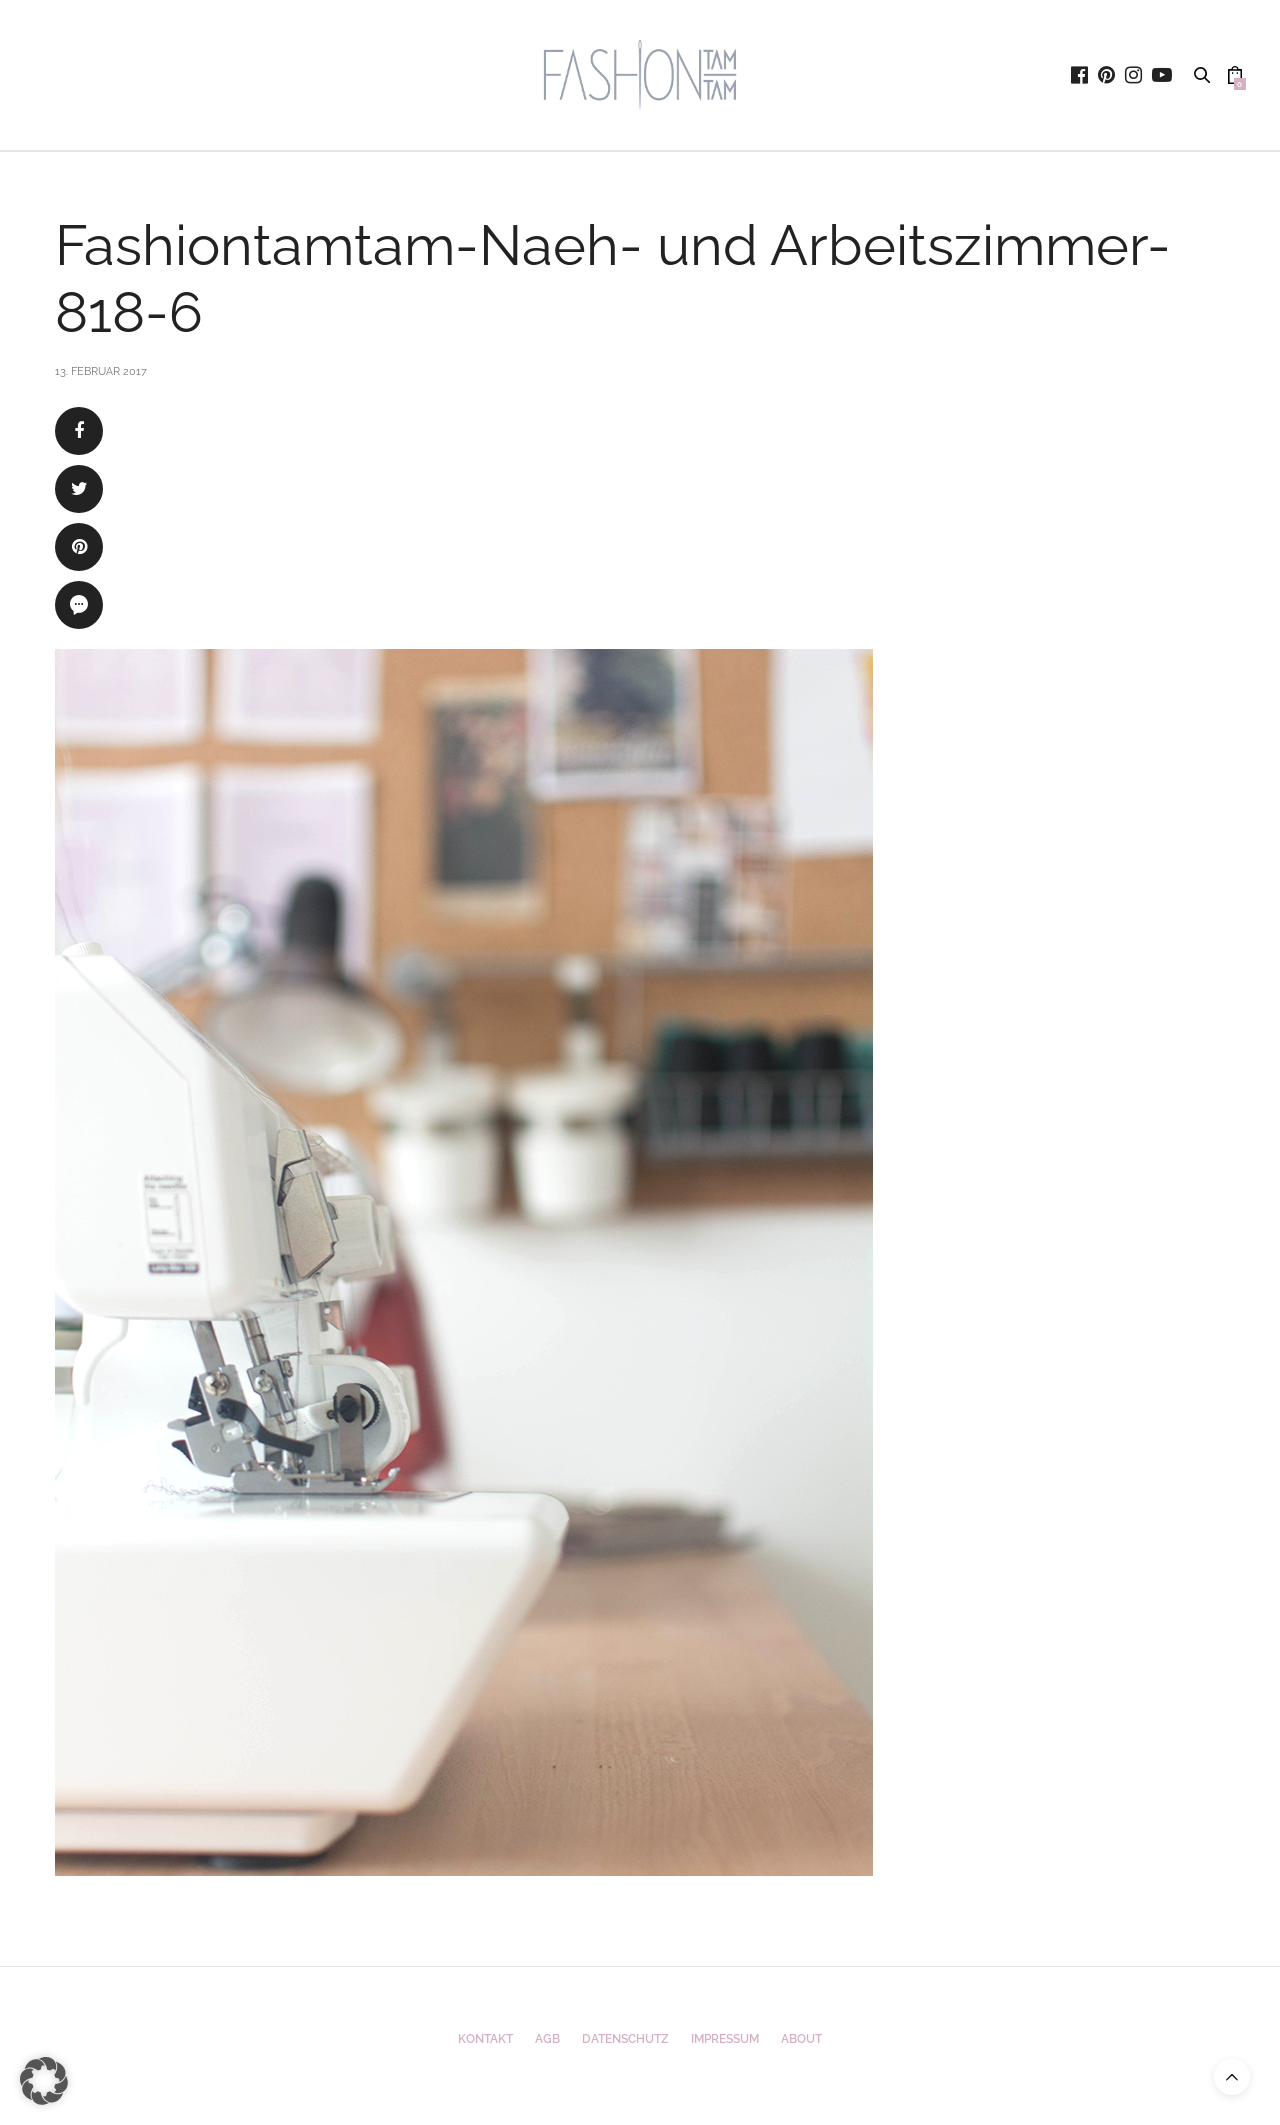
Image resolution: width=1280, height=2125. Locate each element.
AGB (547, 2039)
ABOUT (801, 2039)
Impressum (725, 2039)
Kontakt (485, 2039)
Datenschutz (625, 2039)
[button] (44, 2081)
